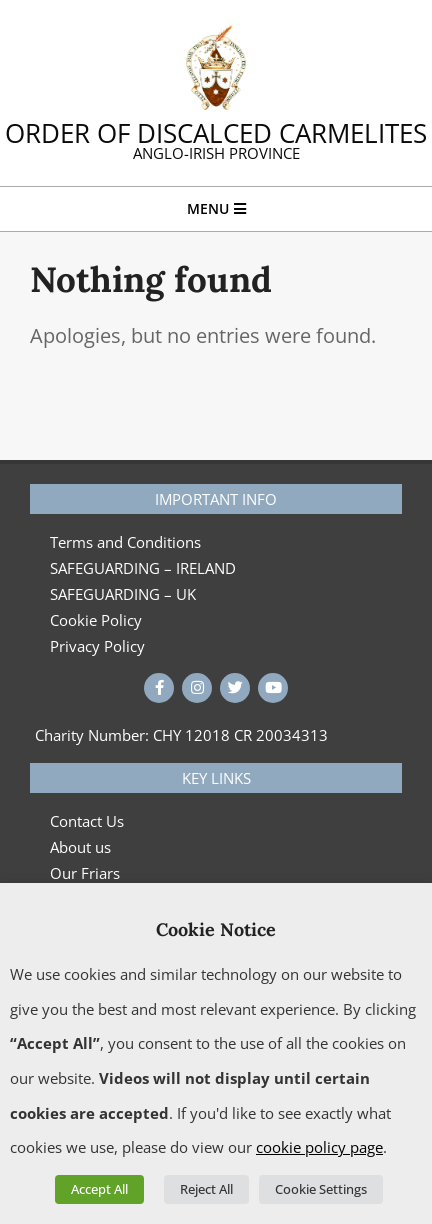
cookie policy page (319, 1147)
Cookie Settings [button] (321, 1189)
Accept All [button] (99, 1189)
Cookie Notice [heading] (216, 929)
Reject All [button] (206, 1189)
